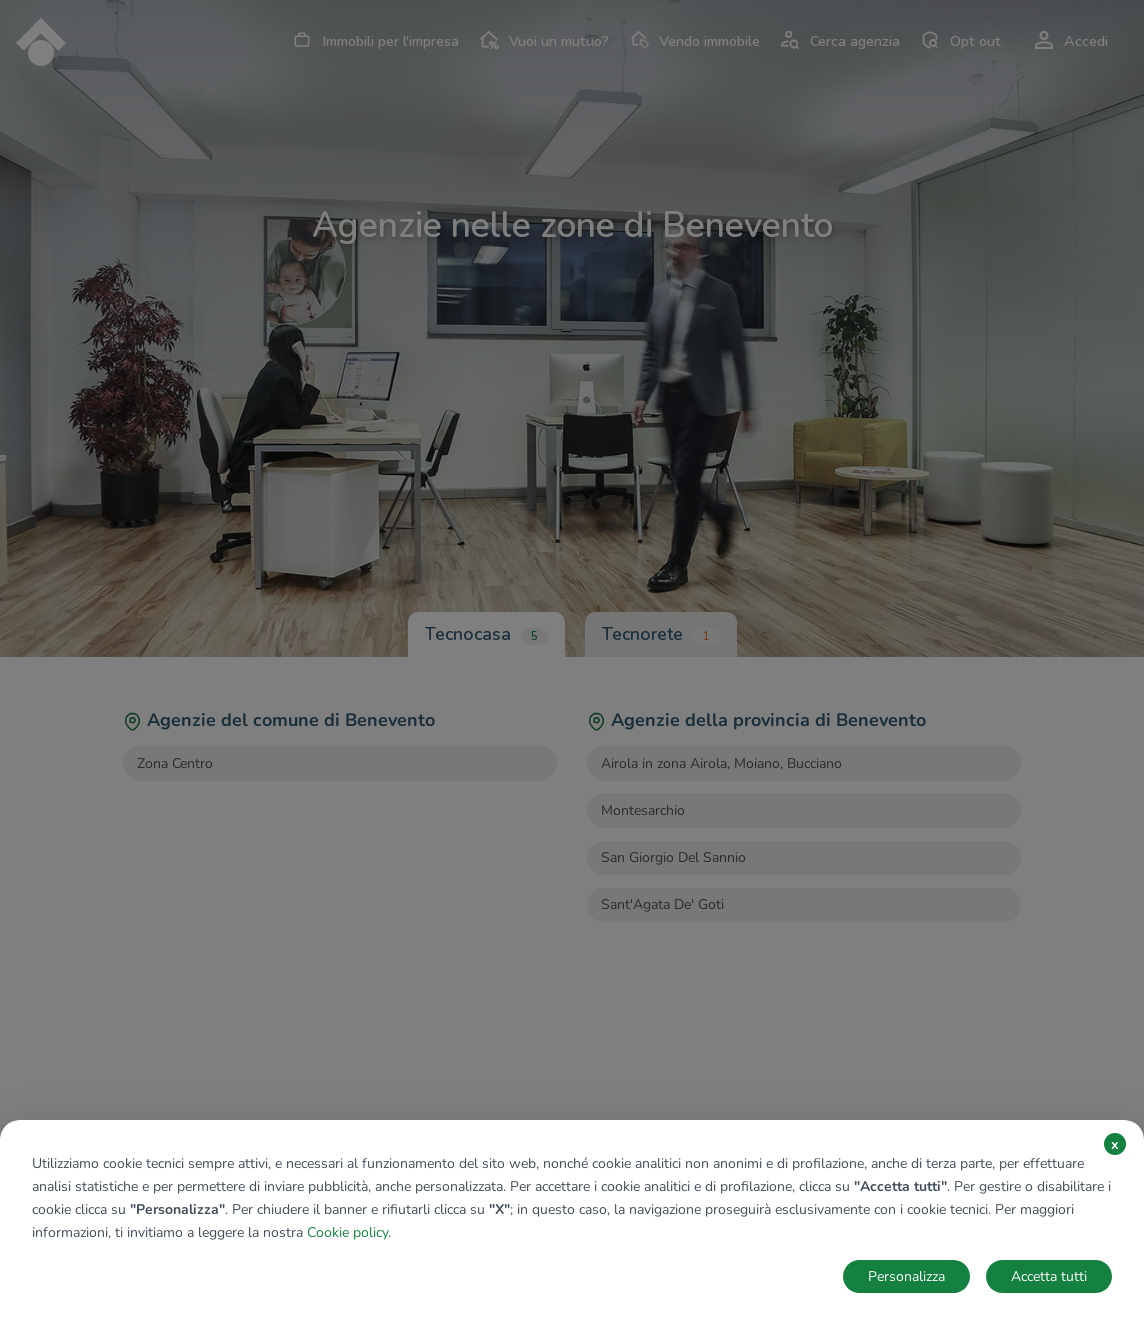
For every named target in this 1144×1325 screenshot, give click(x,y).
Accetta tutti (1049, 1276)
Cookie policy (347, 1232)
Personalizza (906, 1276)
